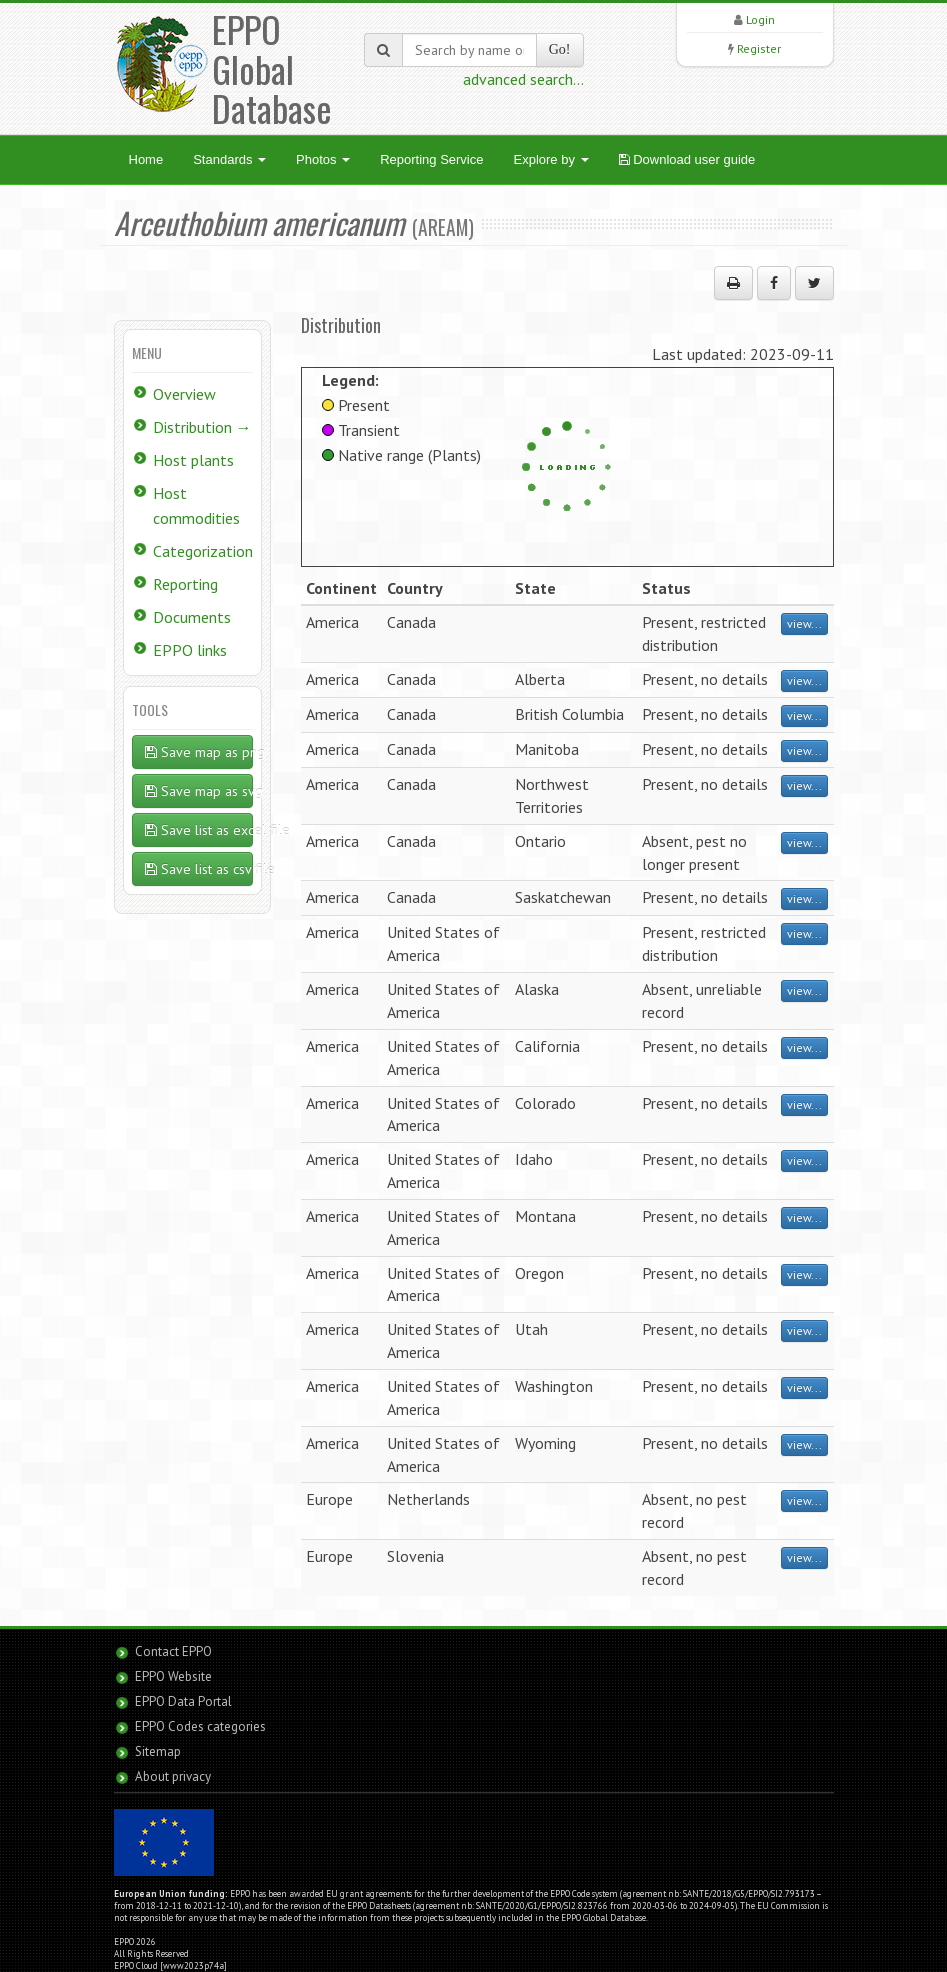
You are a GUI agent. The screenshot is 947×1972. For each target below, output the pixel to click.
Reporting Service (431, 159)
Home (146, 159)
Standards (229, 159)
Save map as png (199, 752)
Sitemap (158, 1751)
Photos (323, 159)
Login (760, 19)
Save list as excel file (199, 830)
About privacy (173, 1776)
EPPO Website (173, 1676)
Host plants (193, 460)
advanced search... (523, 79)
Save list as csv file (199, 869)
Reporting (185, 584)
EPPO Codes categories (200, 1726)
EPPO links (190, 650)
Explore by (550, 159)
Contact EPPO (173, 1651)
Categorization (203, 551)
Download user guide (687, 159)
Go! (560, 49)
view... (804, 623)
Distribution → (202, 427)
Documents (192, 617)
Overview (184, 394)
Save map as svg (199, 791)
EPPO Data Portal (183, 1701)
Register (759, 48)
